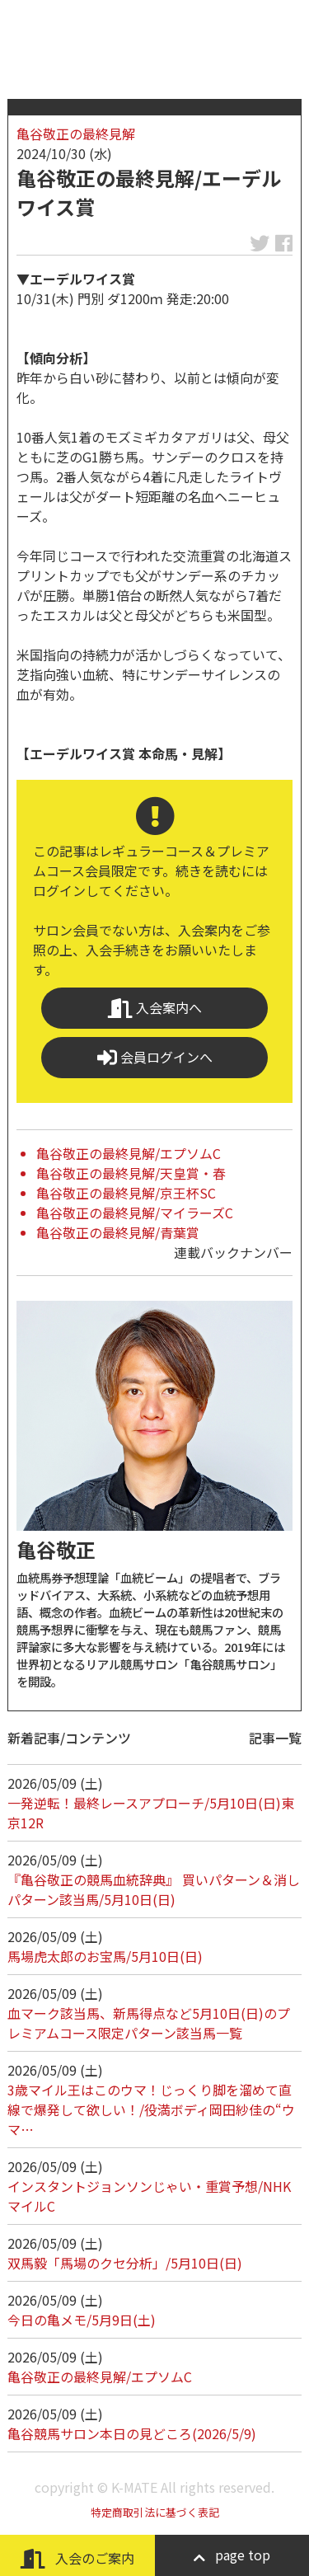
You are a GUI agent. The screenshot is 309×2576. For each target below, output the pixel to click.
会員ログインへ (155, 1057)
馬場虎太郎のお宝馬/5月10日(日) (105, 1956)
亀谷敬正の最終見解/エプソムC (128, 1153)
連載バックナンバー (233, 1252)
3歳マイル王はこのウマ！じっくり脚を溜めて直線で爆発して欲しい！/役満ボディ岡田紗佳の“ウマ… (151, 2109)
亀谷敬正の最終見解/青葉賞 (117, 1232)
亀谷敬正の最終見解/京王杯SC (126, 1193)
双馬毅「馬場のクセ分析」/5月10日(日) (124, 2263)
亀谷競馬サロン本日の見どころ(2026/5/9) (131, 2433)
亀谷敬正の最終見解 (75, 133)
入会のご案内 (77, 2558)
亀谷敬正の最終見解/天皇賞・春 (131, 1173)
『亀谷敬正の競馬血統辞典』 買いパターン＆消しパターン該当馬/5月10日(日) (153, 1889)
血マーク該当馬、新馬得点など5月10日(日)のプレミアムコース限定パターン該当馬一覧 (148, 2023)
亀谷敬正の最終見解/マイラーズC (134, 1212)
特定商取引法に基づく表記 (155, 2512)
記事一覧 (275, 1738)
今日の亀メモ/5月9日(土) (81, 2320)
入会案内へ (155, 1007)
